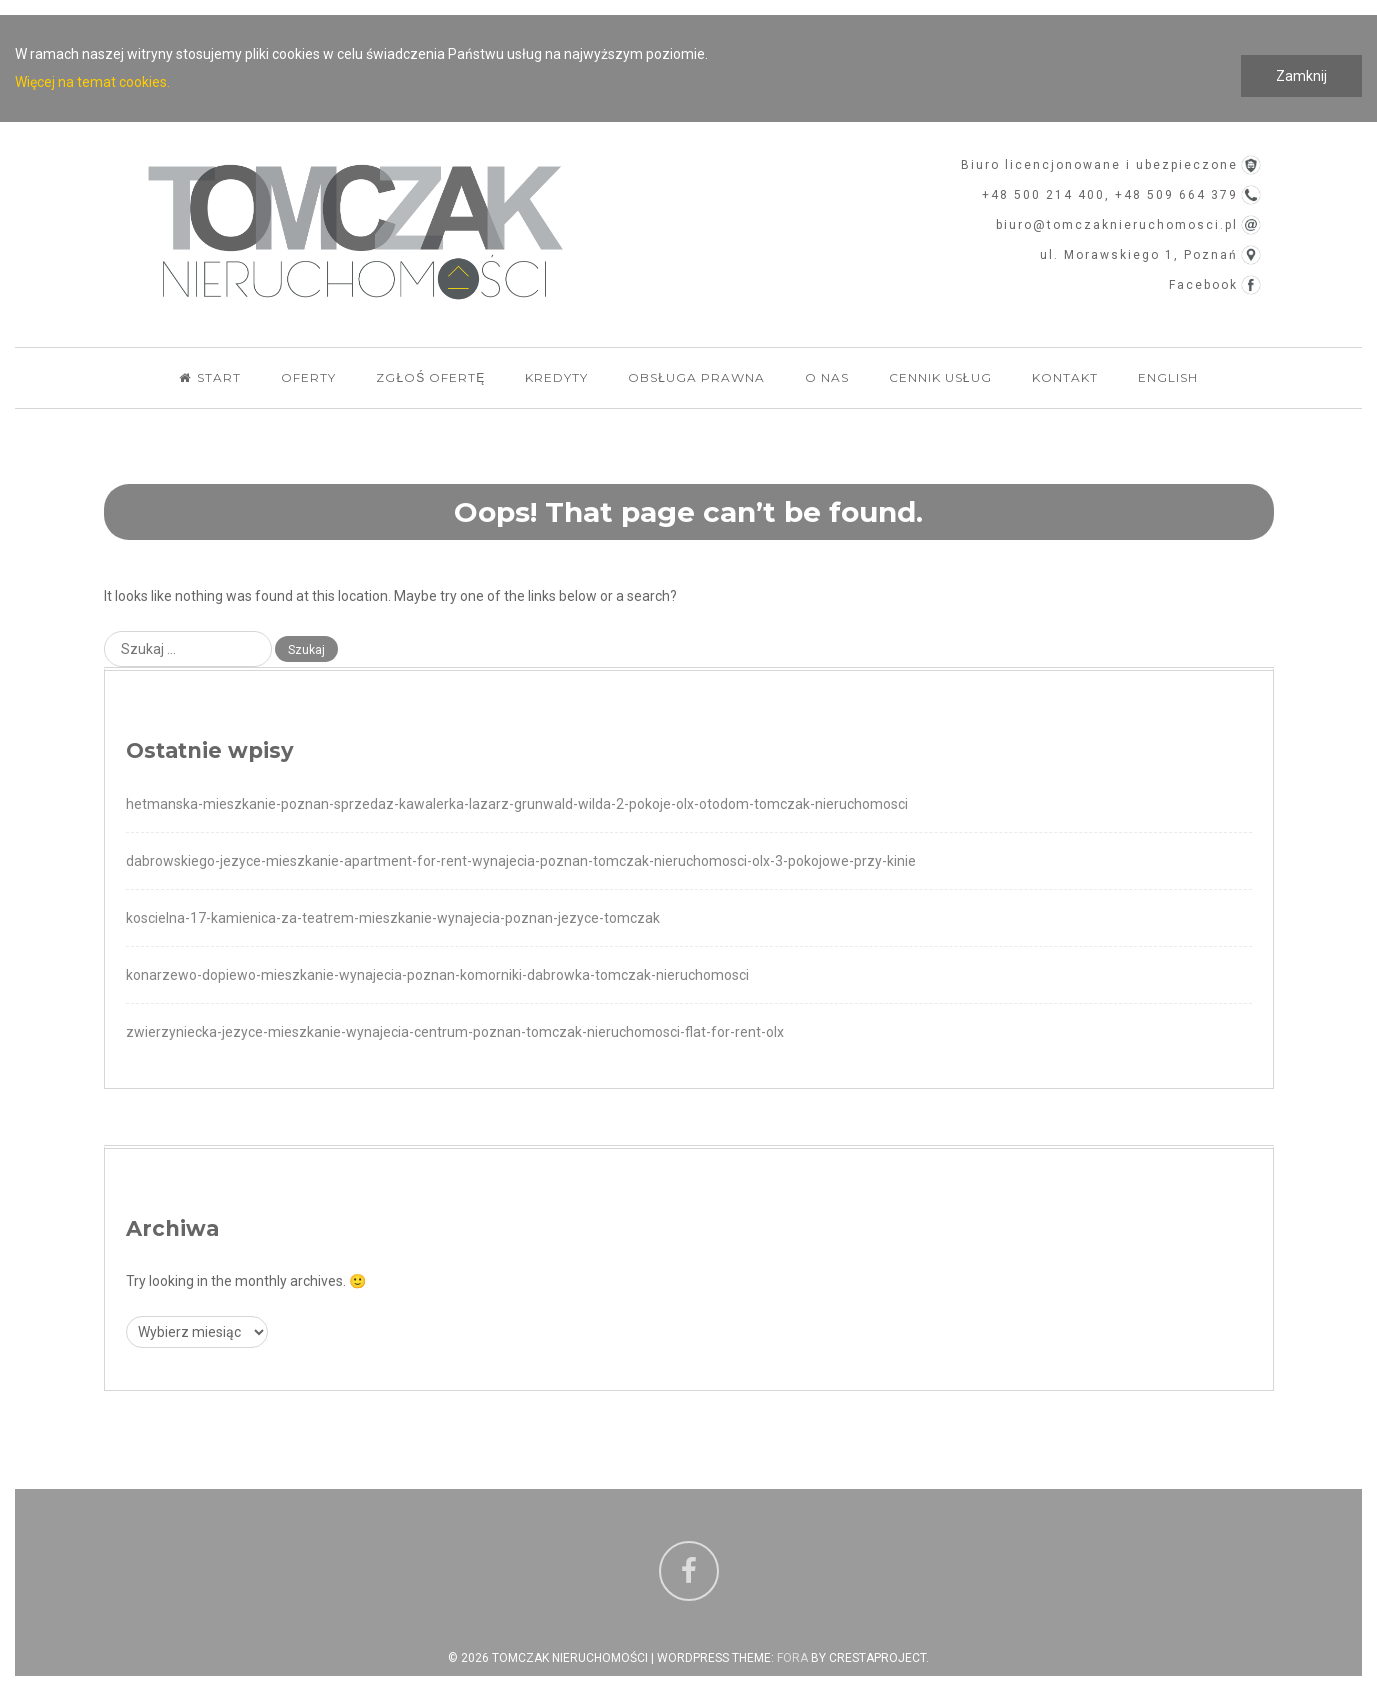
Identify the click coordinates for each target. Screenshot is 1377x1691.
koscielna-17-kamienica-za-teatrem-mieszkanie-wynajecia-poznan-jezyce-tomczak (393, 918)
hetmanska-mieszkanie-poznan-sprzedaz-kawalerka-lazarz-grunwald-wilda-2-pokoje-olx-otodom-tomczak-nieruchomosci (517, 804)
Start (210, 377)
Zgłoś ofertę (430, 377)
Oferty (308, 377)
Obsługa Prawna (696, 377)
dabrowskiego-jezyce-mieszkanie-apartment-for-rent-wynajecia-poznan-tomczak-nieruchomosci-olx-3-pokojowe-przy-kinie (521, 861)
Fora (792, 1658)
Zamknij (1301, 76)
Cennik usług (940, 377)
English (1168, 377)
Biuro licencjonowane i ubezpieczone (1099, 165)
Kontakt (1065, 377)
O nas (827, 377)
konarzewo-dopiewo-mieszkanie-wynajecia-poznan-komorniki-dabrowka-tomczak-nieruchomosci (437, 975)
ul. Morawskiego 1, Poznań (1139, 255)
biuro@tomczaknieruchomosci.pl (1117, 225)
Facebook (1203, 285)
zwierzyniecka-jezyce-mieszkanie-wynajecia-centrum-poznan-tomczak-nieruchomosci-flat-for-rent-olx (455, 1032)
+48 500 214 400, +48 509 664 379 (1110, 195)
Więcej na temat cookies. (92, 82)
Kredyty (556, 377)
